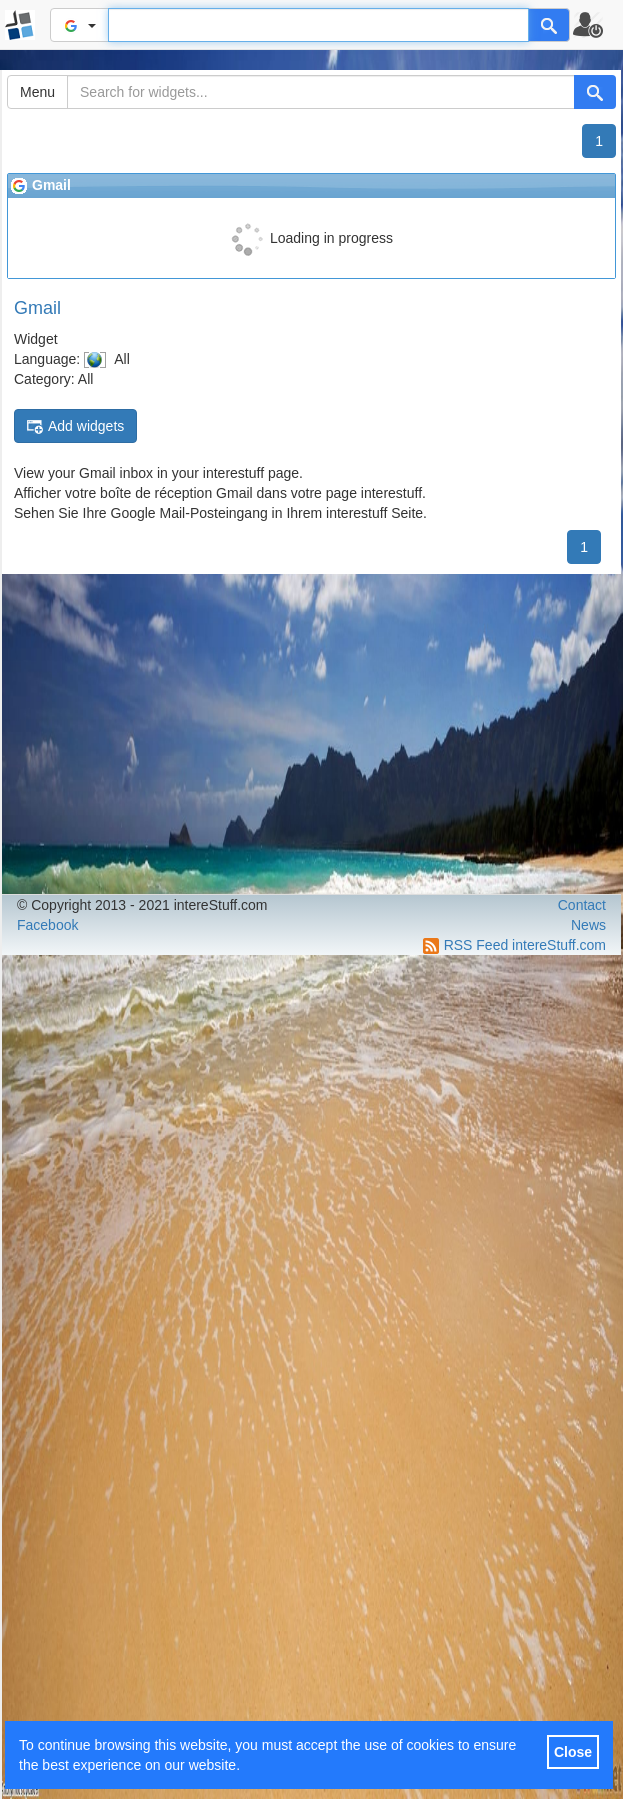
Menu (37, 92)
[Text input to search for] (318, 25)
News (588, 925)
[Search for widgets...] (321, 92)
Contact (582, 905)
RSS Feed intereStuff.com (525, 945)
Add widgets (75, 426)
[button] (596, 25)
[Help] (549, 25)
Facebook (47, 925)
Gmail (37, 308)
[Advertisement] (311, 734)
